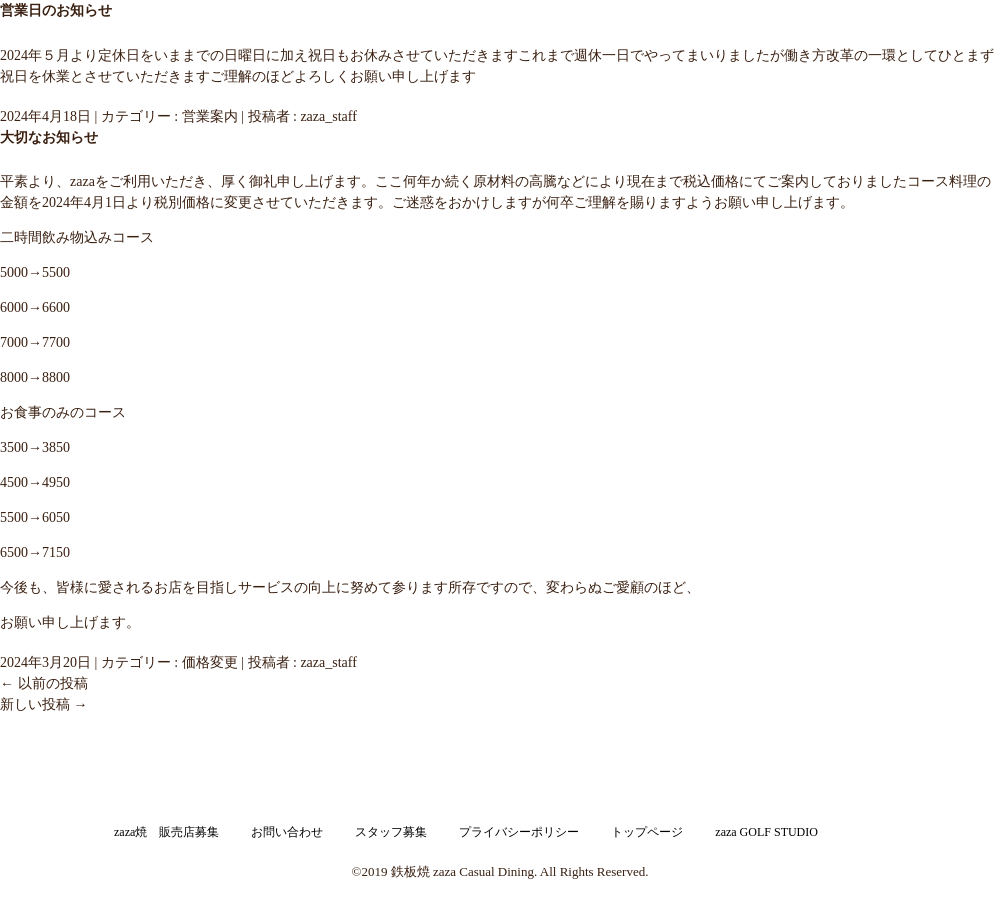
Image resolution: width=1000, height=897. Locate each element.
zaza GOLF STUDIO (766, 832)
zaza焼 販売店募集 (166, 832)
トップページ (647, 832)
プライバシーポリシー (519, 832)
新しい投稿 (44, 704)
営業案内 (210, 116)
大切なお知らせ (49, 137)
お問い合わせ (287, 832)
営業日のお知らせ (56, 10)
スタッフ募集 (391, 832)
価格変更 (210, 662)
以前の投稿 (44, 683)
